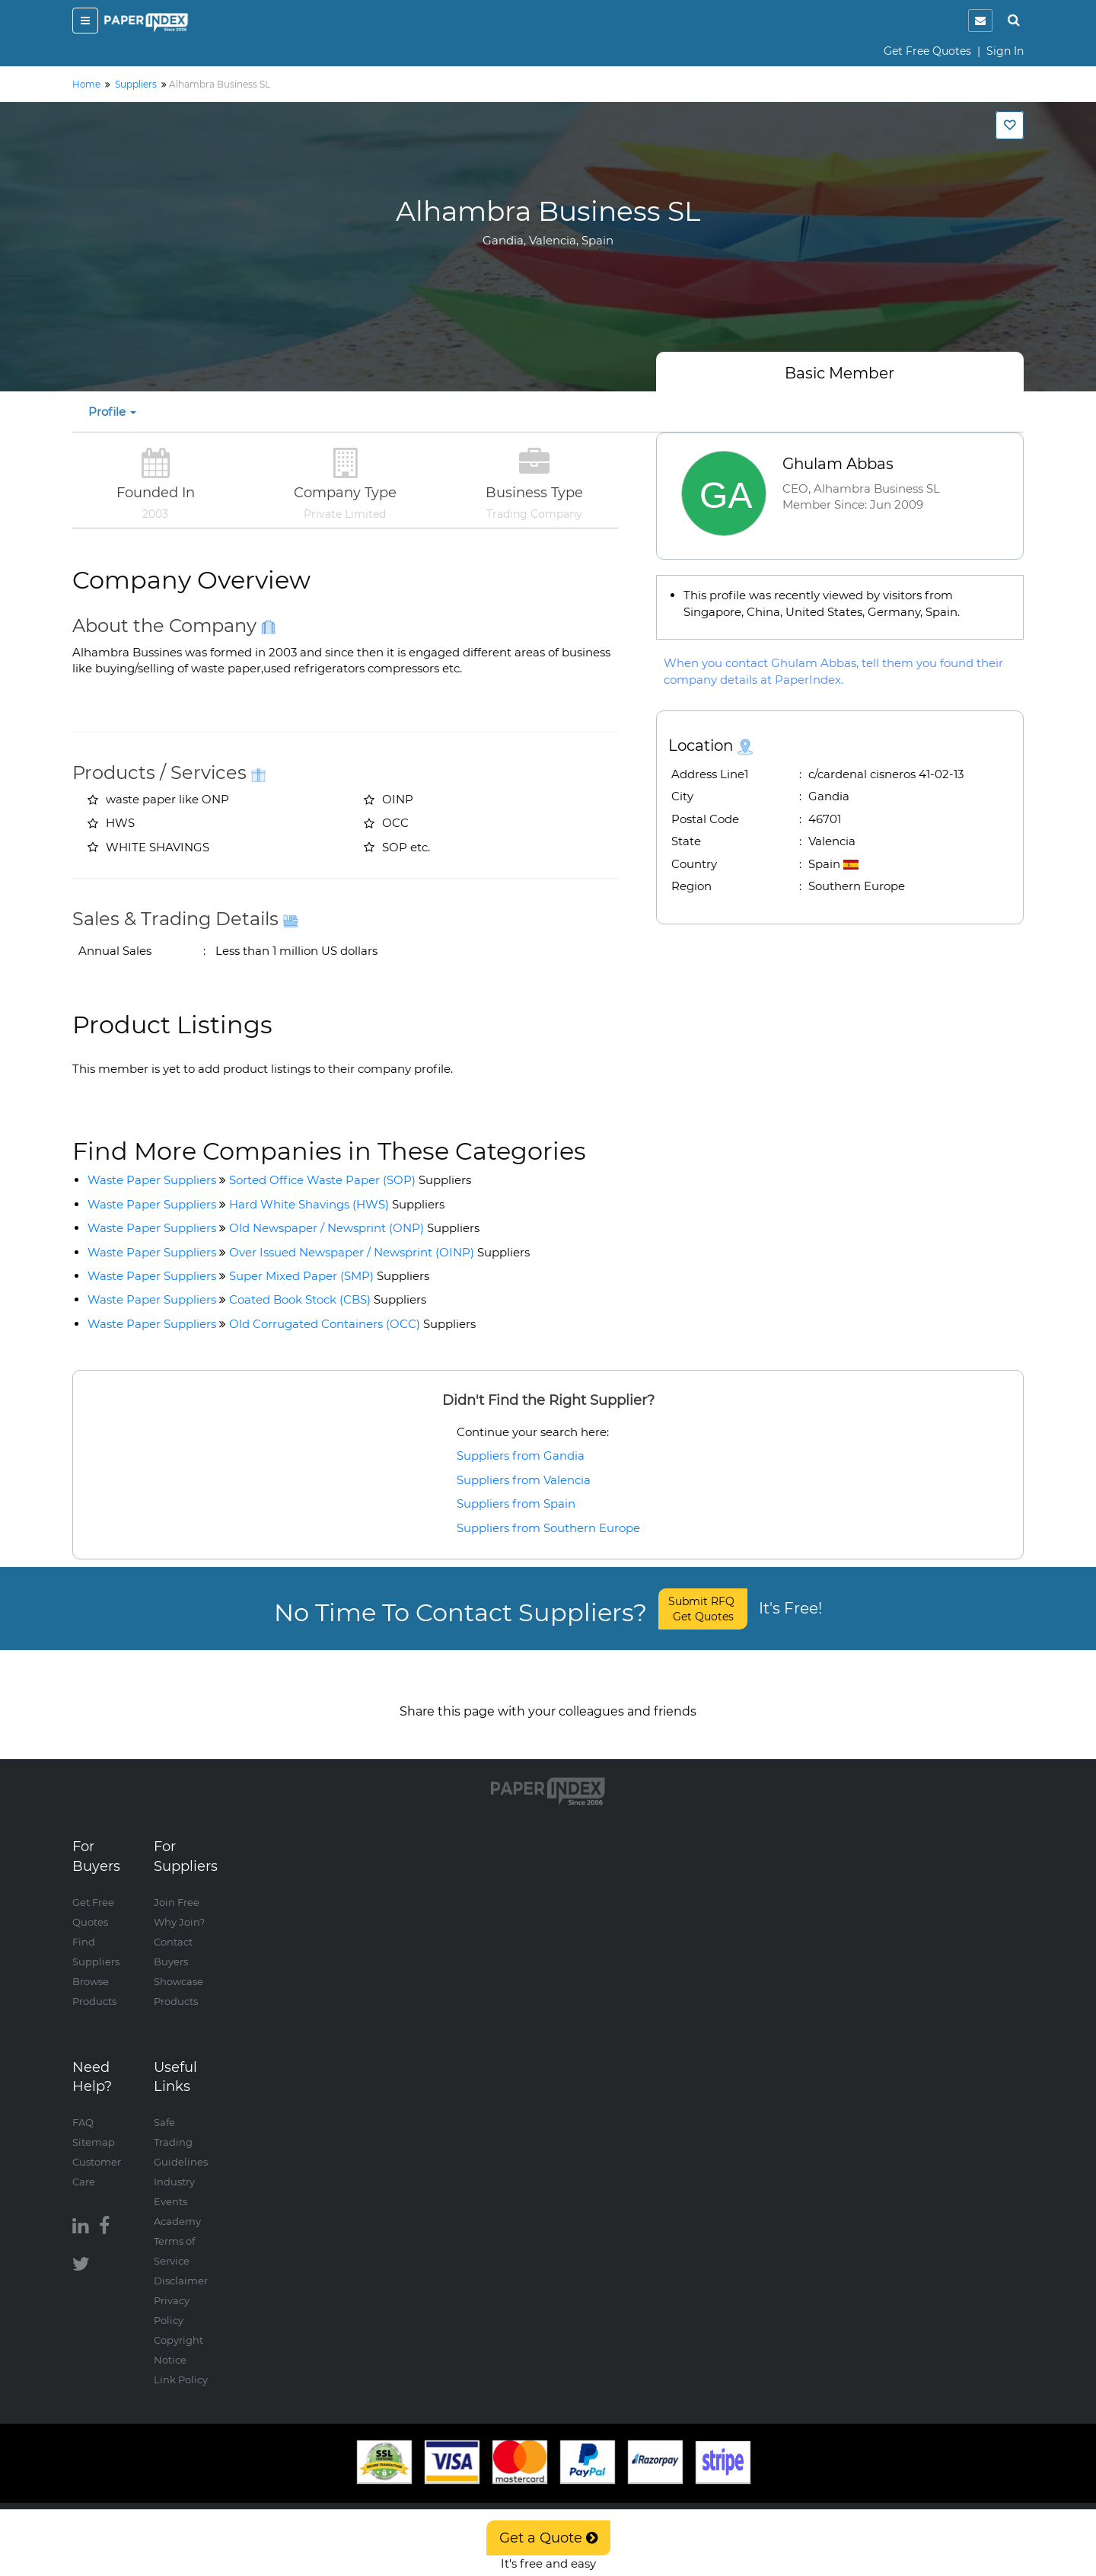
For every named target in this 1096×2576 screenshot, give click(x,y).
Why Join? (179, 1907)
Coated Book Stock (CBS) (327, 1299)
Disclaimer (181, 2265)
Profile (112, 411)
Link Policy (181, 2364)
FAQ (83, 2107)
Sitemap (93, 2127)
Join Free (176, 1887)
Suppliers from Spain (516, 1503)
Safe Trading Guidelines (181, 2127)
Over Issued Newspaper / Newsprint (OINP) (379, 1252)
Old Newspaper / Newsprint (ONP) (354, 1228)
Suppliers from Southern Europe (548, 1528)
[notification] (980, 20)
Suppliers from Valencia (524, 1480)
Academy (177, 2206)
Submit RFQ (703, 1608)
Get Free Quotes (927, 51)
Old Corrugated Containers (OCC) (352, 1324)
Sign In (1005, 51)
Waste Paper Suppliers (152, 1180)
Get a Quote (548, 2538)
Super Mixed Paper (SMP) (329, 1276)
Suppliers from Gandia (521, 1455)
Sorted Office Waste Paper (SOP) (350, 1180)
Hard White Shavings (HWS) (336, 1204)
